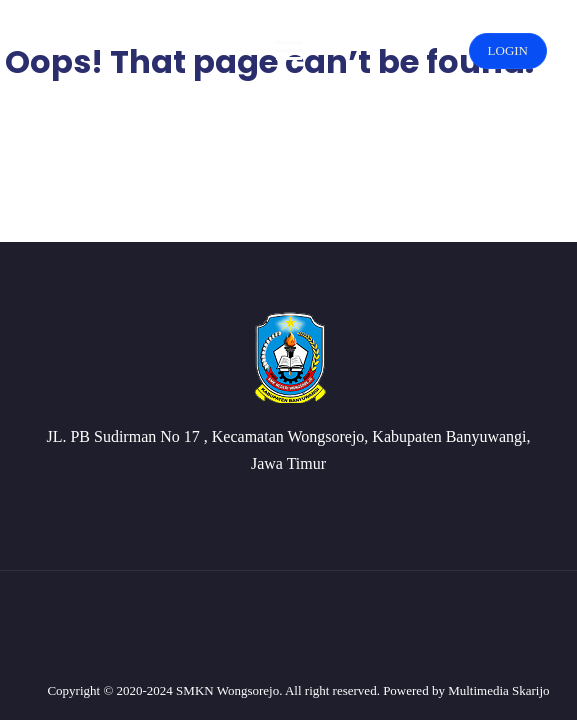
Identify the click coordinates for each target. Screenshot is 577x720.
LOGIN (508, 50)
